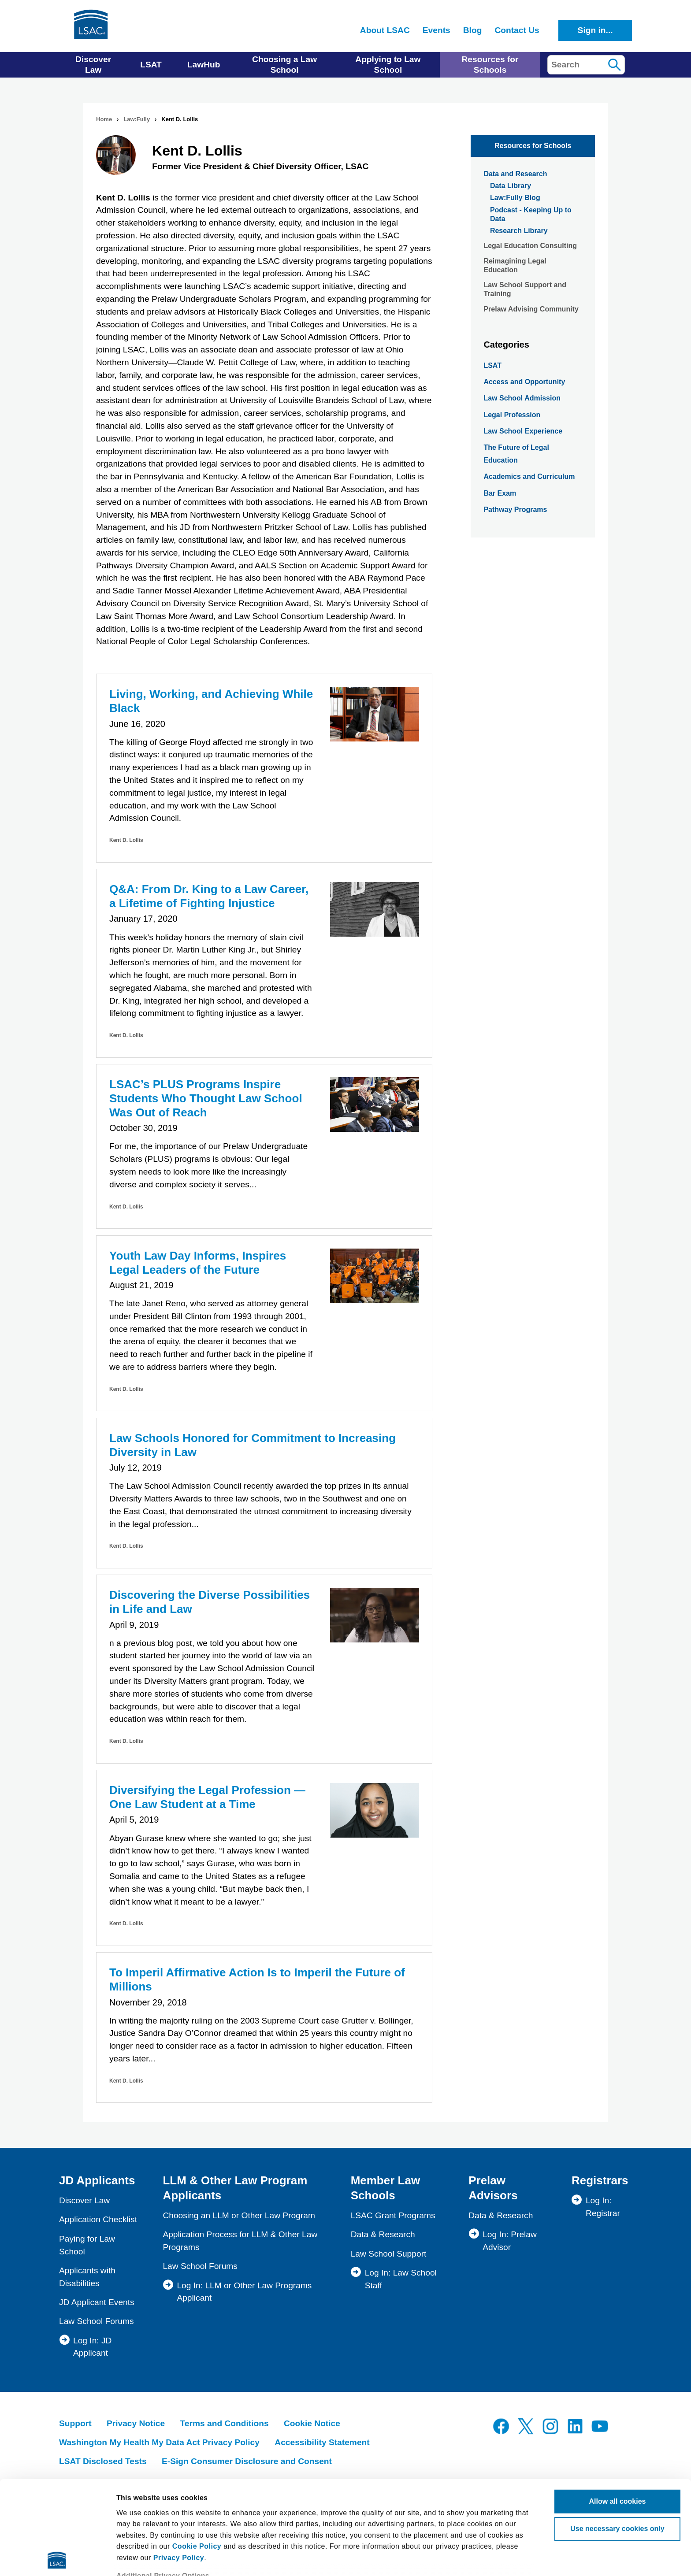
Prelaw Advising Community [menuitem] (530, 309)
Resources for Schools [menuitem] (489, 64)
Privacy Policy (178, 2464)
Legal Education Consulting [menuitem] (530, 245)
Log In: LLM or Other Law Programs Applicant (244, 2292)
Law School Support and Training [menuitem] (524, 289)
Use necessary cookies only (617, 2435)
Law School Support (389, 2253)
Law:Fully (136, 119)
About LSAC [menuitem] (385, 30)
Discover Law (84, 2200)
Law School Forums (96, 2321)
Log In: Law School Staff (401, 2279)
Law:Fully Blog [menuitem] (515, 197)
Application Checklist (98, 2219)
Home (104, 119)
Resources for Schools (532, 145)
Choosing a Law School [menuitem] (284, 64)
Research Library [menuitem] (519, 230)
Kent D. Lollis (126, 840)
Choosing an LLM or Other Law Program (239, 2215)
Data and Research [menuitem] (515, 174)
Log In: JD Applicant (92, 2347)
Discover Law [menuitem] (93, 64)
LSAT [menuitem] (151, 64)
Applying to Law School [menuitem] (387, 64)
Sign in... (595, 30)
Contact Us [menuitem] (516, 30)
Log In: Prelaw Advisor (510, 2241)
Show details (138, 2558)
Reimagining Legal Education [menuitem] (514, 265)
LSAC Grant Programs (393, 2215)
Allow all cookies (617, 2408)
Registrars (600, 2180)
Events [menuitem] (436, 30)
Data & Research (383, 2234)
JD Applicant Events (96, 2302)
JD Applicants (97, 2180)
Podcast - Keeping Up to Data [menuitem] (531, 214)
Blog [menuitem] (472, 30)
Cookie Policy (196, 2453)
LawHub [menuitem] (203, 64)
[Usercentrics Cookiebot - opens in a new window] (57, 2558)
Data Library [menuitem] (510, 185)
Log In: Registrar (603, 2207)
